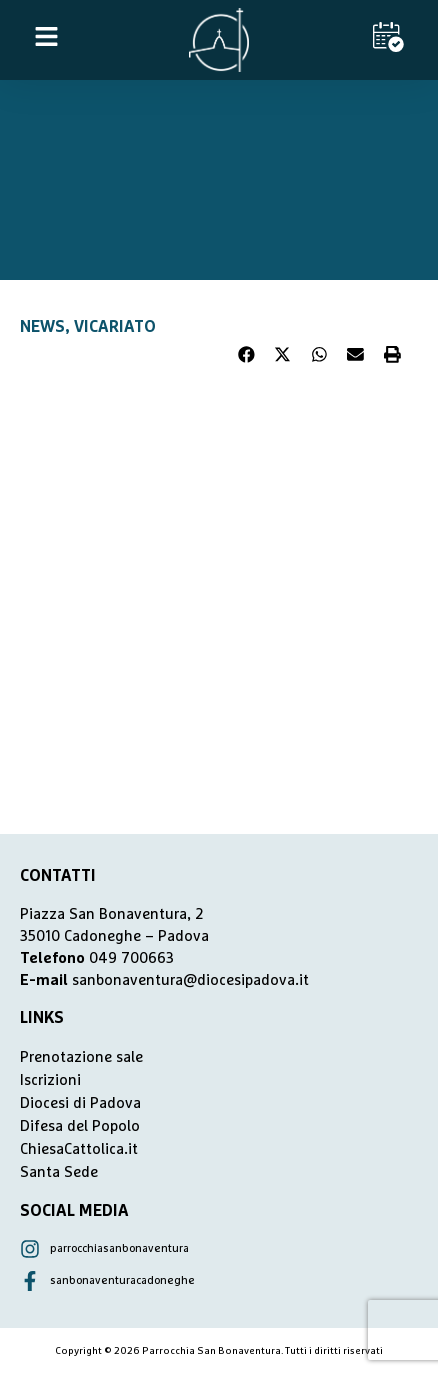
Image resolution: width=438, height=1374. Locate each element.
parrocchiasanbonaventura (119, 1248)
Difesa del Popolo (80, 1126)
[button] (247, 355)
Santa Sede (59, 1172)
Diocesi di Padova (80, 1103)
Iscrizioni (50, 1080)
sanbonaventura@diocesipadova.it (190, 980)
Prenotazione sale (81, 1057)
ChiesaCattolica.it (79, 1149)
